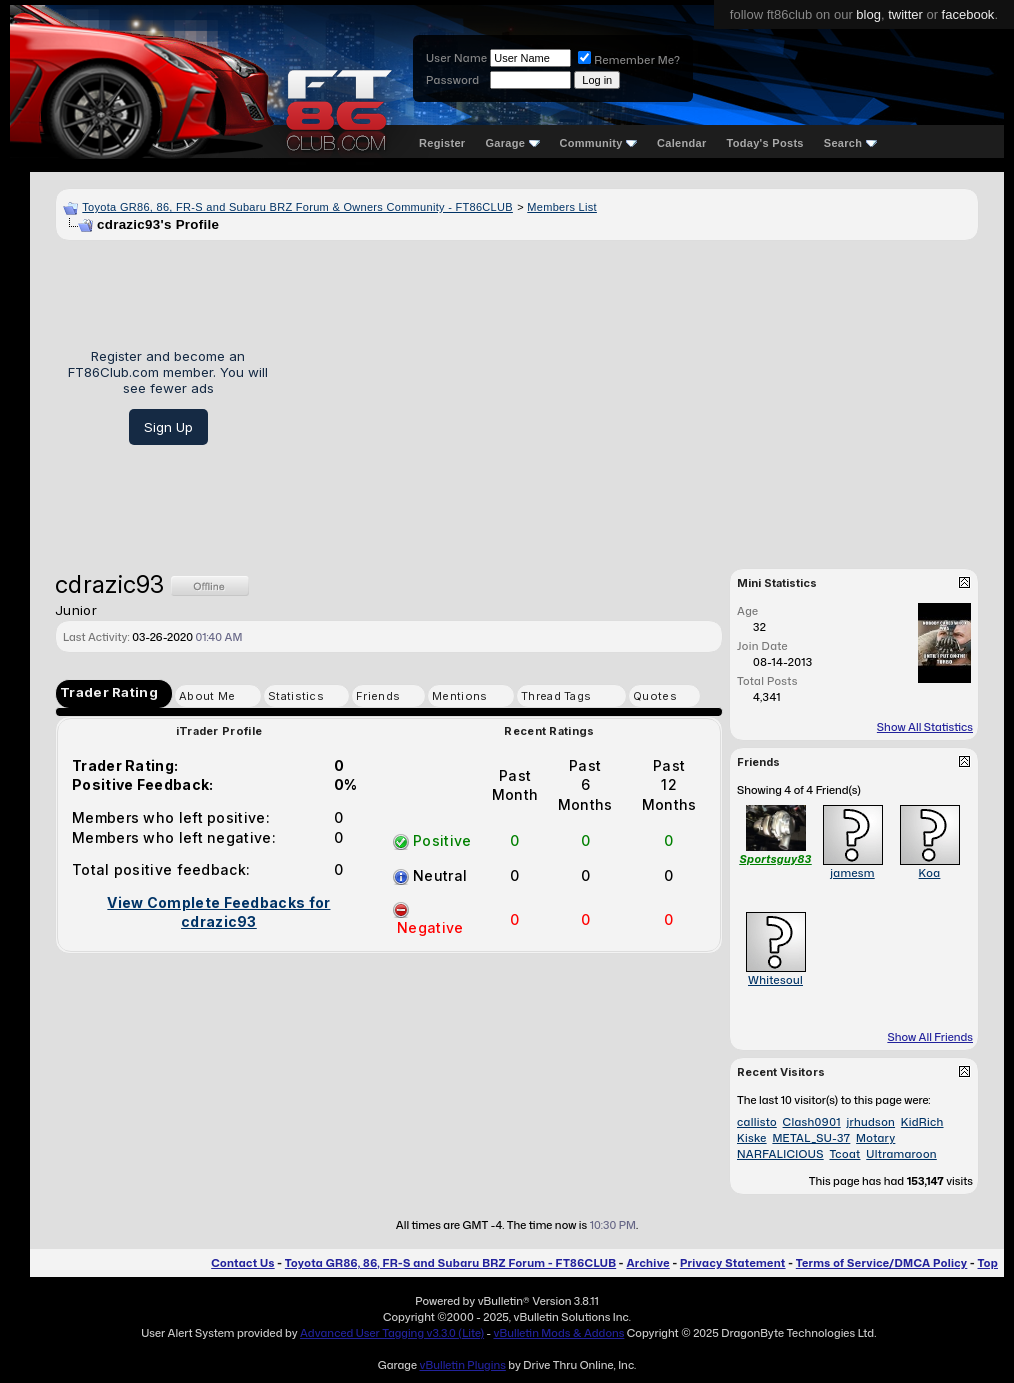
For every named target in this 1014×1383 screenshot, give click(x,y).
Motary (875, 1138)
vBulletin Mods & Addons (558, 1333)
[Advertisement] (630, 397)
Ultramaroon (901, 1154)
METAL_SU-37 (811, 1138)
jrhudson (870, 1122)
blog (868, 14)
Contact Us (242, 1263)
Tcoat (844, 1154)
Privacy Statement (733, 1263)
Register (442, 143)
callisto (757, 1122)
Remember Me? (629, 60)
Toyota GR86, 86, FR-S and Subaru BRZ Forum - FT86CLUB (450, 1263)
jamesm (852, 873)
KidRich (922, 1122)
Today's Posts (765, 143)
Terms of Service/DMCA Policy (882, 1263)
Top (988, 1263)
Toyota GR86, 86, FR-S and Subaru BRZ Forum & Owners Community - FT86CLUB (297, 207)
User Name (456, 58)
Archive (647, 1263)
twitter (905, 14)
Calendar (681, 143)
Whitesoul (775, 980)
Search (850, 143)
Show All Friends (930, 1037)
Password (452, 80)
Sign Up (168, 427)
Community (599, 143)
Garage (512, 143)
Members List (562, 207)
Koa (930, 873)
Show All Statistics (925, 727)
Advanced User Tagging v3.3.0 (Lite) (392, 1333)
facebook (968, 14)
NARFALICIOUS (780, 1154)
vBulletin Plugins (462, 1365)
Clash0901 (812, 1122)
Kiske (752, 1138)
